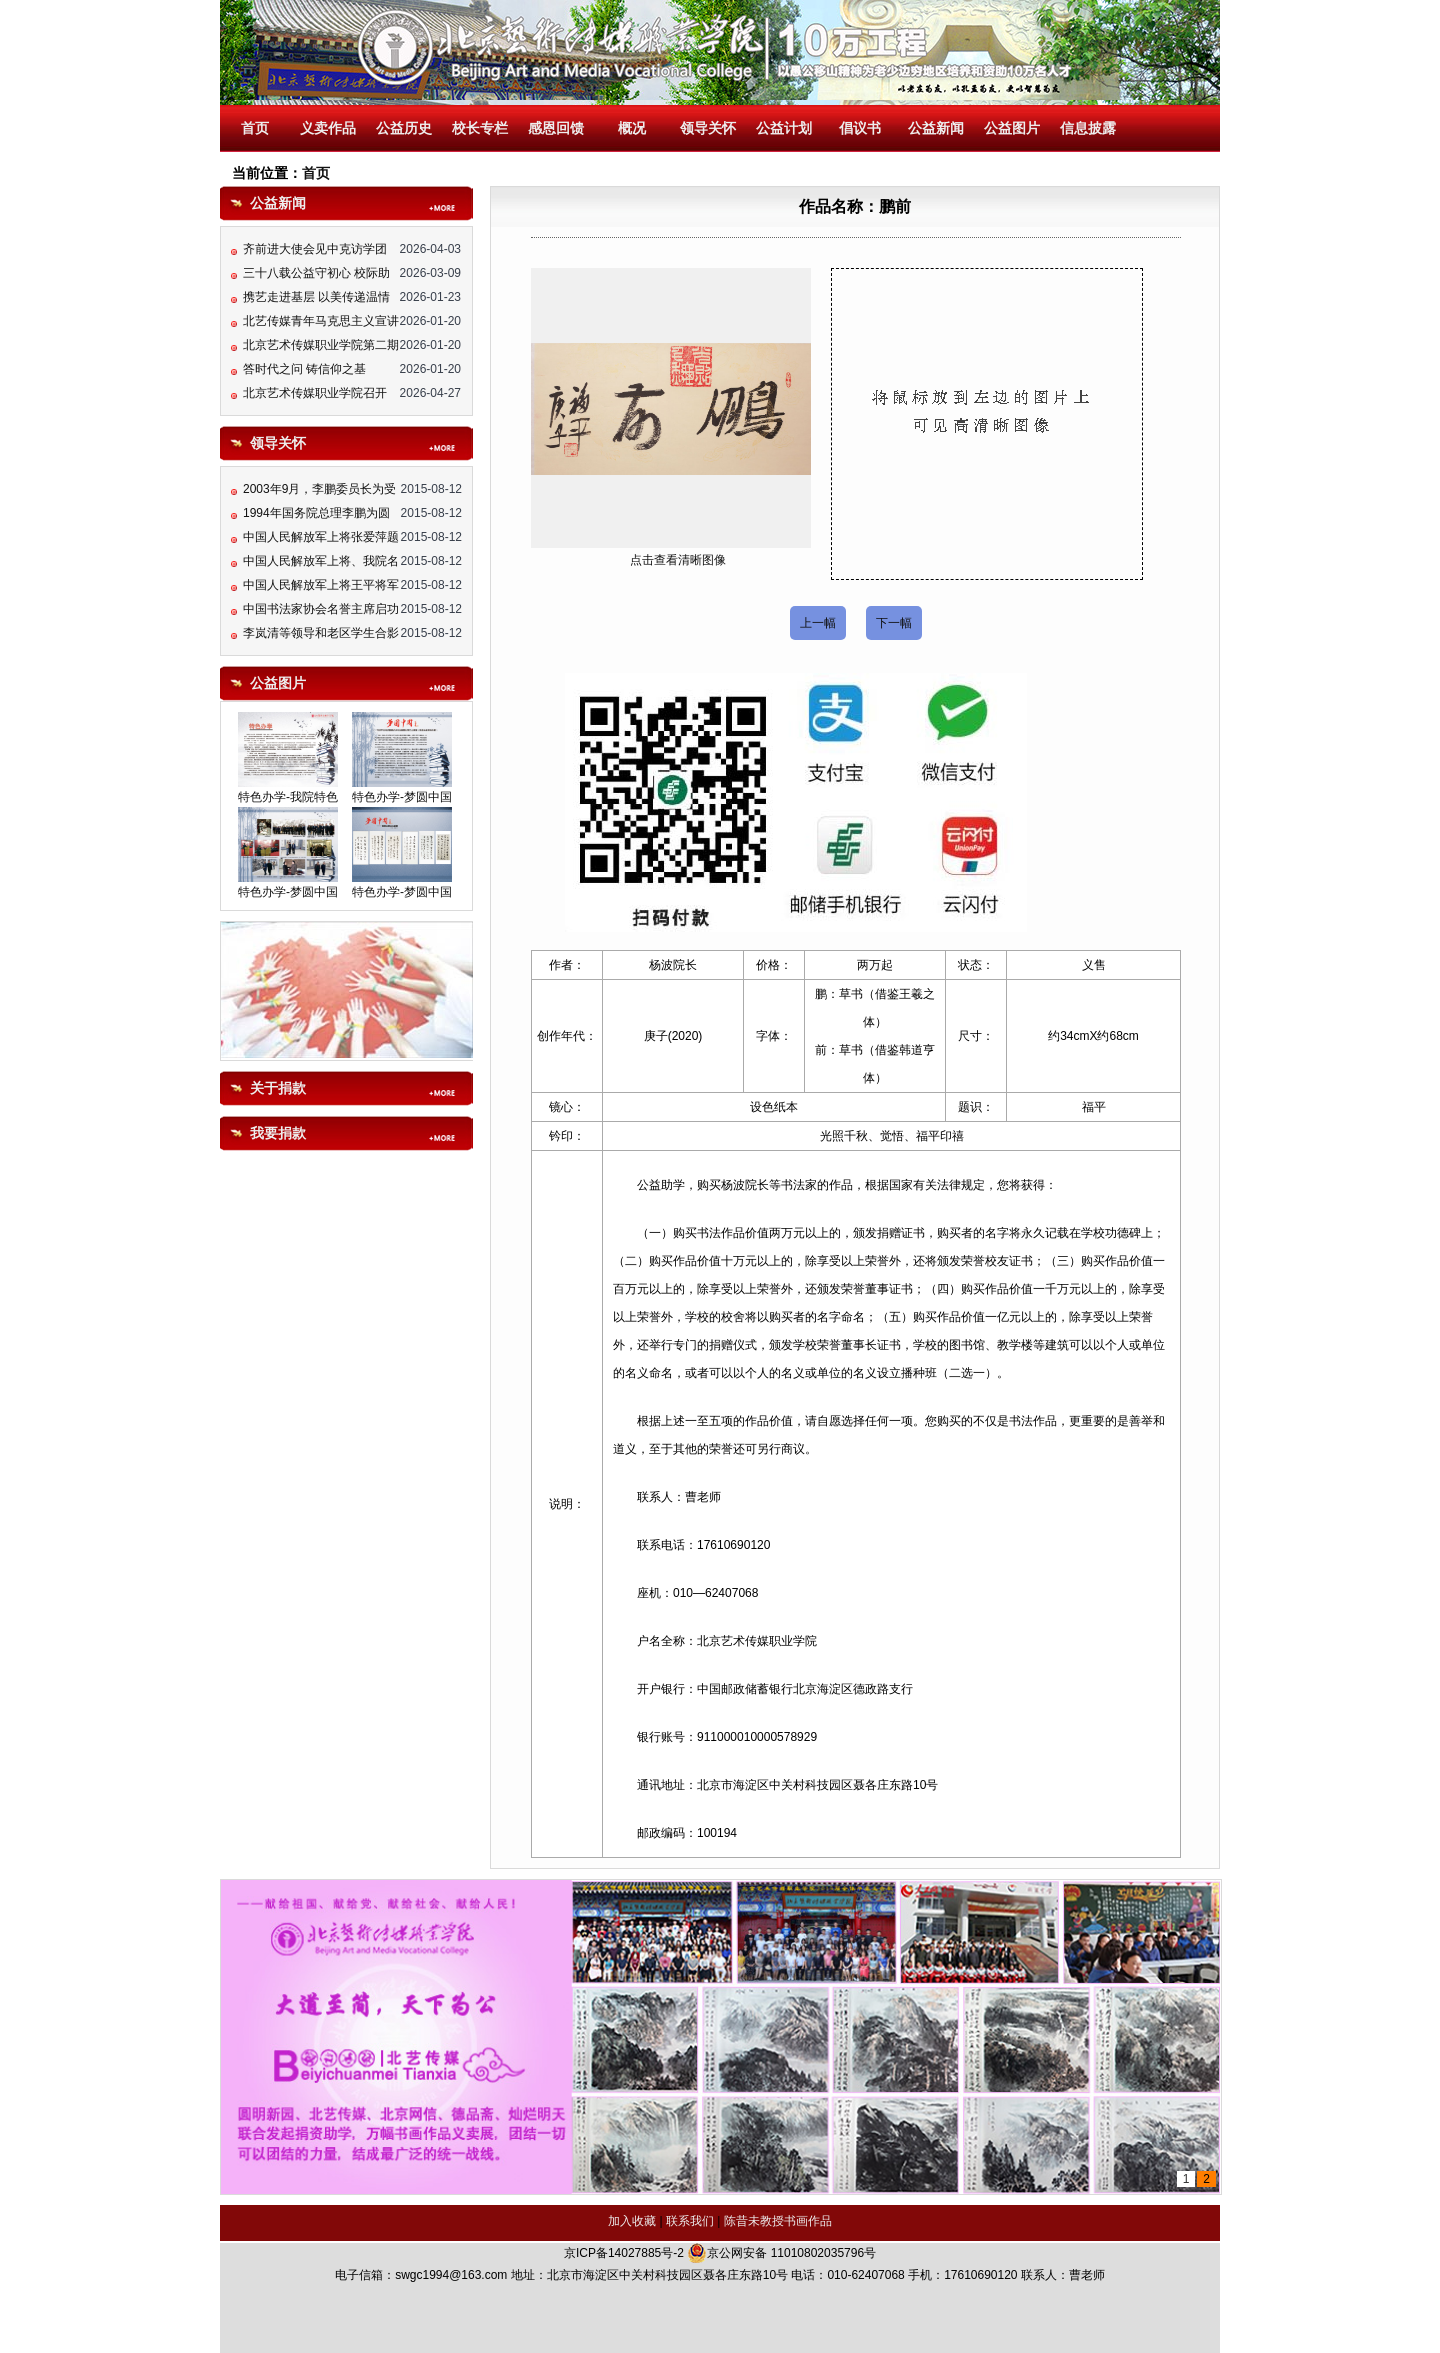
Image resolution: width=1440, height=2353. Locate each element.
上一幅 (818, 623)
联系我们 (690, 2221)
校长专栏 (480, 128)
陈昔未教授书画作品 (778, 2221)
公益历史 (404, 128)
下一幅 (894, 623)
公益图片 (1012, 128)
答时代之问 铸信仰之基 (304, 375)
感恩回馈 (556, 128)
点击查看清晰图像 (678, 560)
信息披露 (1088, 128)
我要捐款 (278, 1133)
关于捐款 (278, 1088)
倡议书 (860, 128)
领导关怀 (708, 128)
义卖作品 (328, 128)
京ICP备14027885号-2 (624, 2253)
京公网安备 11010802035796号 (781, 2253)
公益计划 (784, 128)
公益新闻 (936, 128)
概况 (632, 128)
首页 (255, 128)
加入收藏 (632, 2221)
